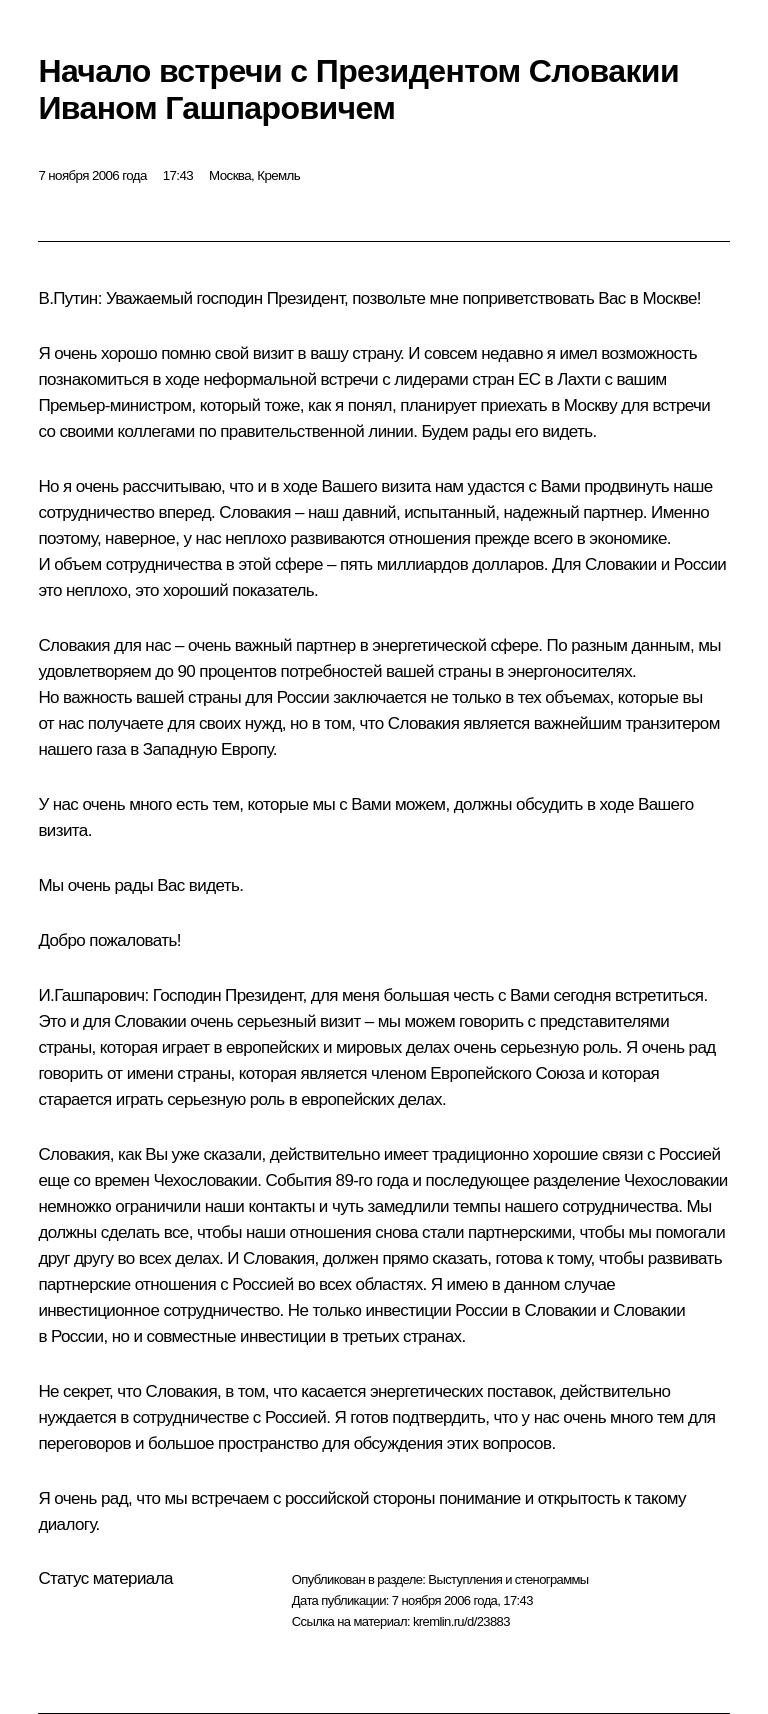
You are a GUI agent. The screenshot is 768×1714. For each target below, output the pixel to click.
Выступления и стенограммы (508, 1579)
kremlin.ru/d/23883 (461, 1621)
